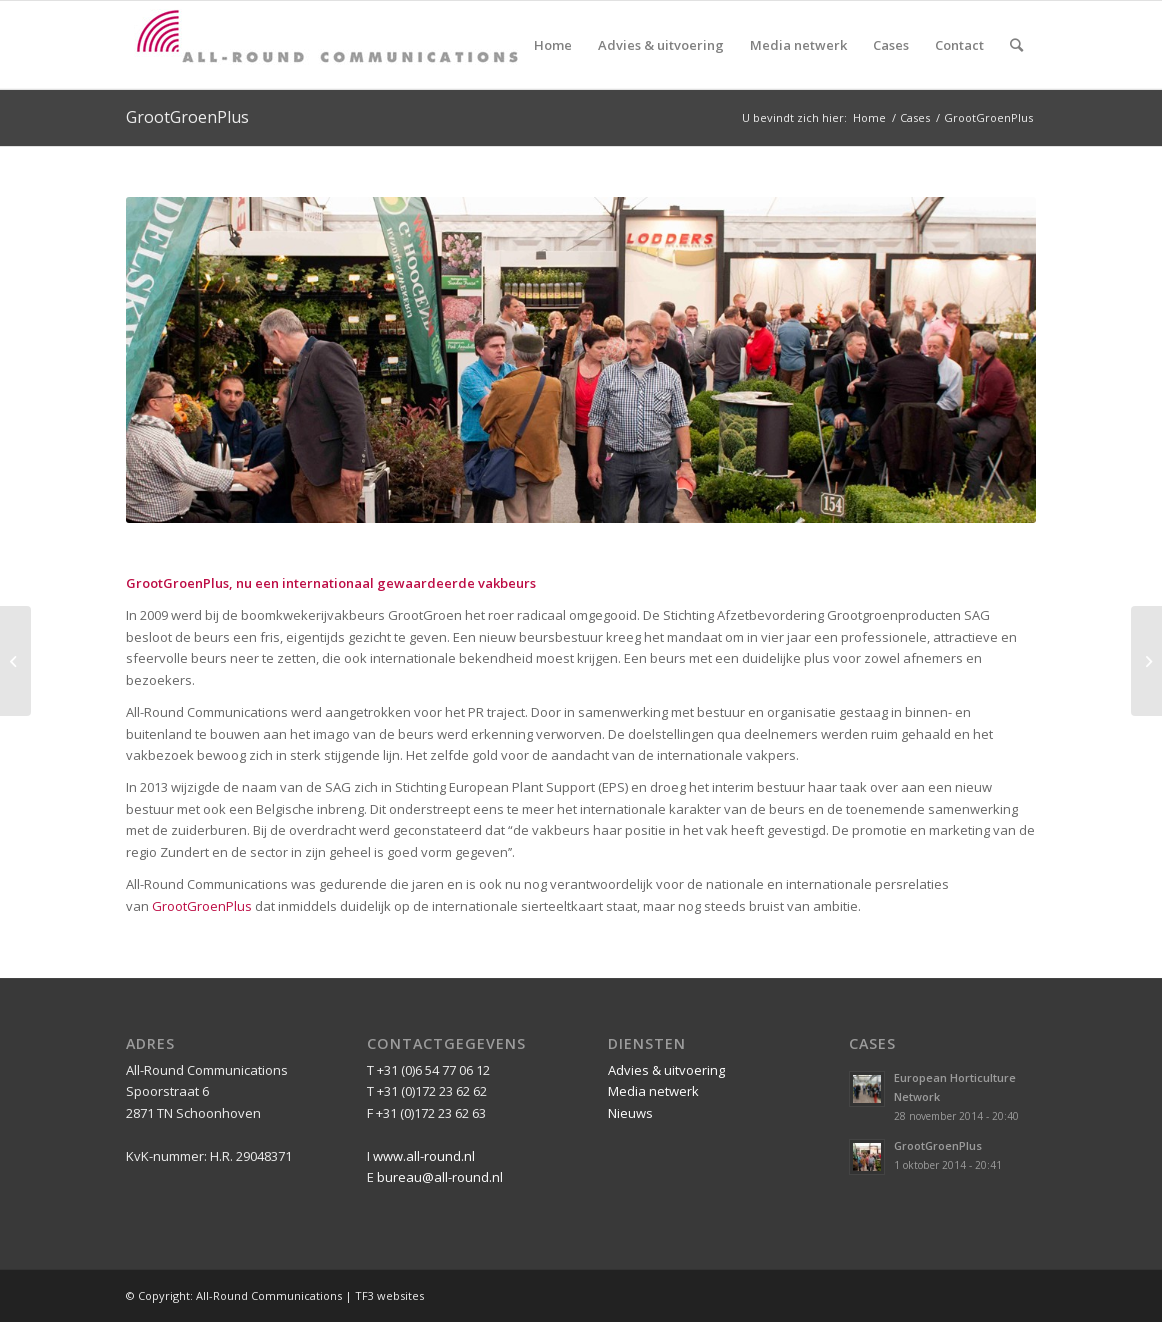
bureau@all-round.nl (440, 1177)
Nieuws (630, 1113)
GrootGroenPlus (187, 117)
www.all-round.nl (424, 1156)
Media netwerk (653, 1091)
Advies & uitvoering (666, 1070)
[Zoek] (1016, 45)
